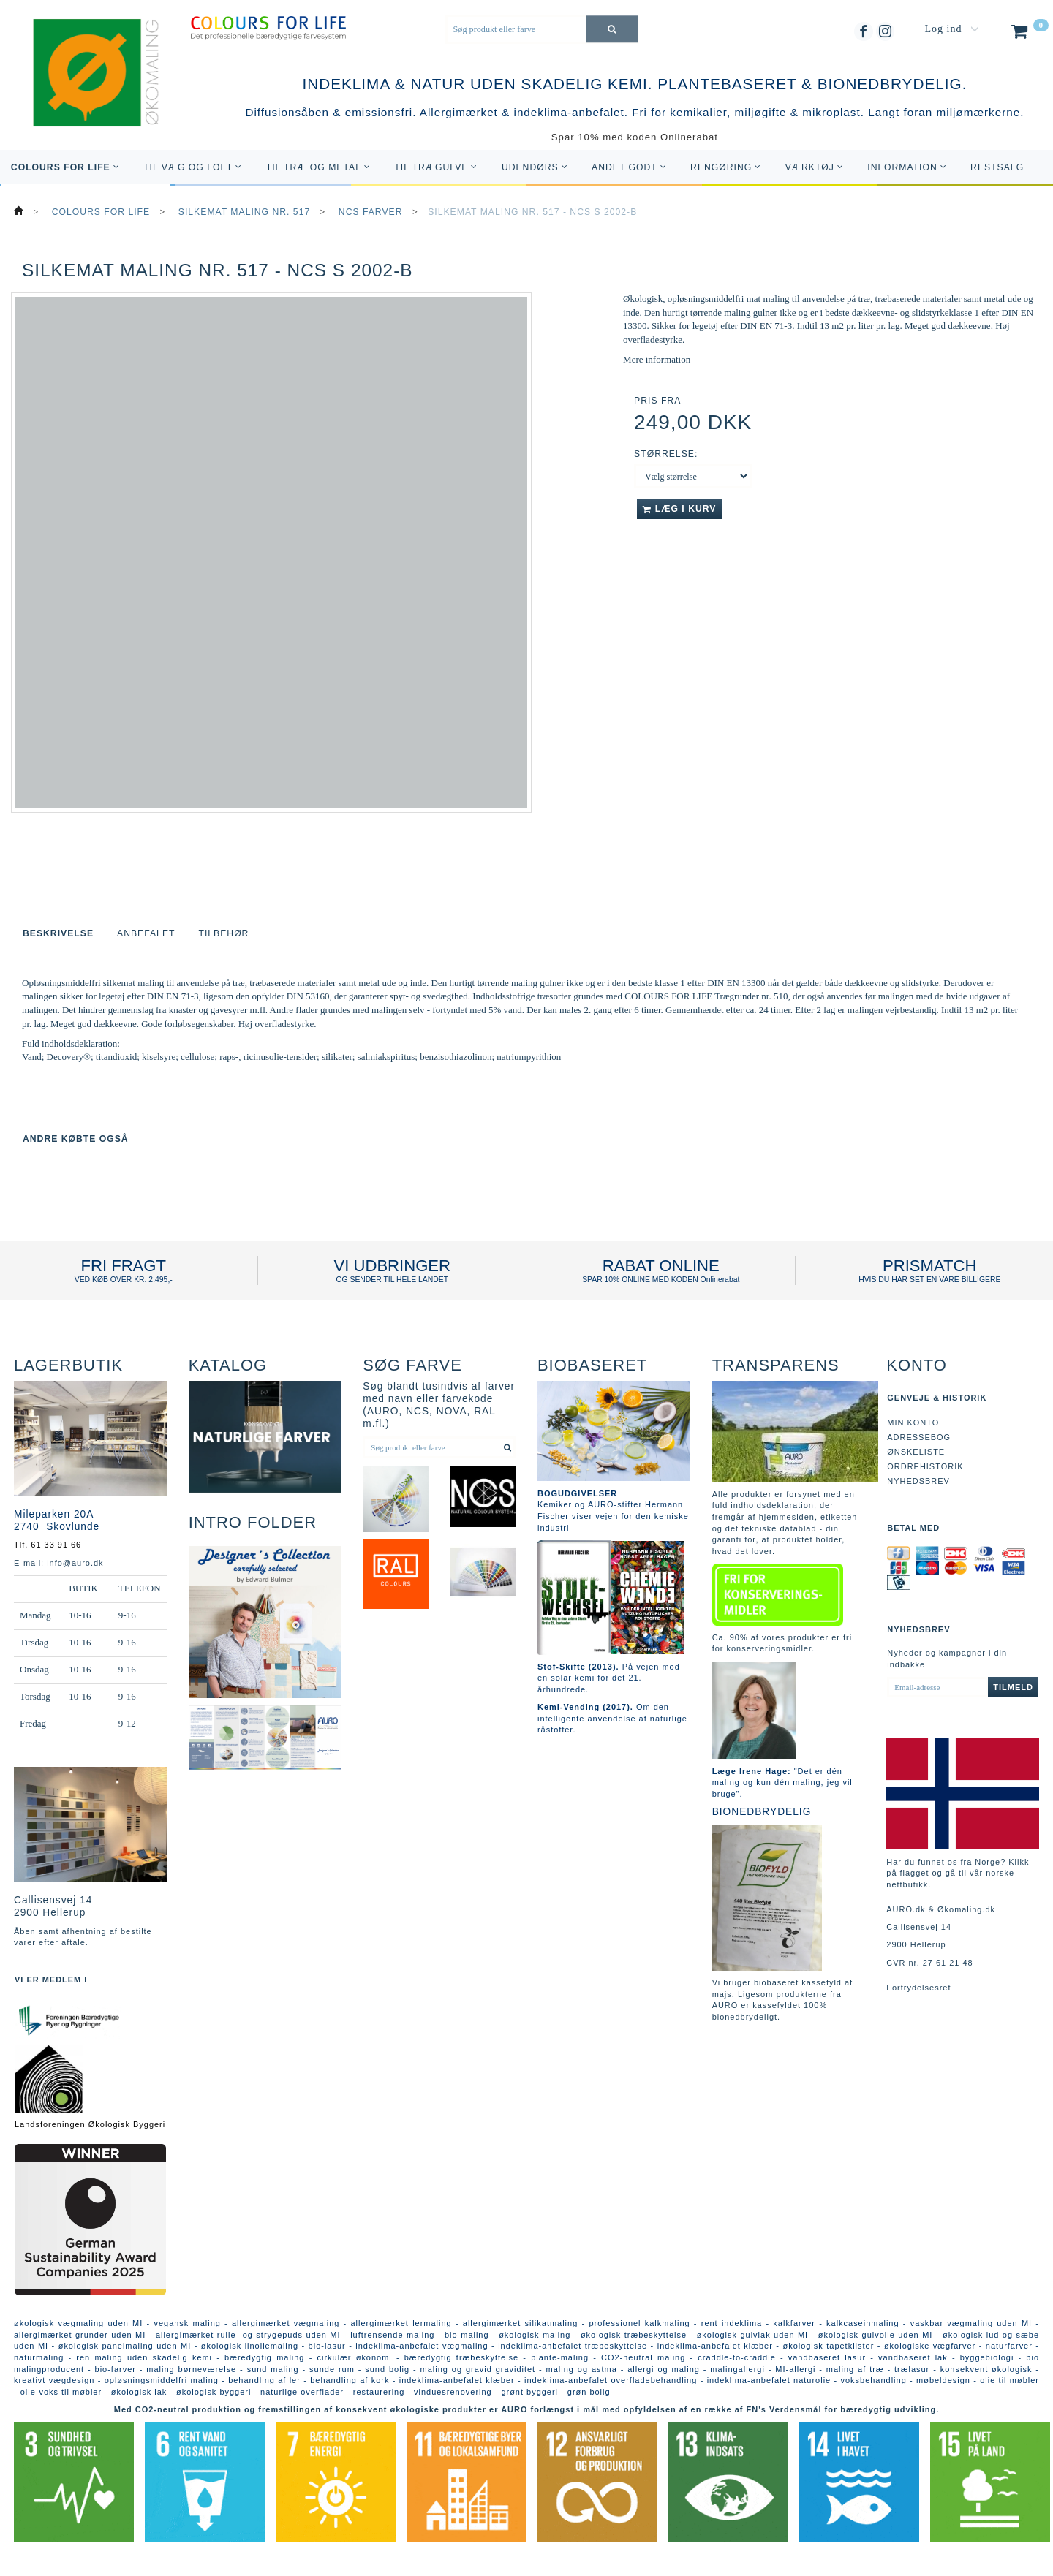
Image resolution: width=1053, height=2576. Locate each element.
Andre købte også (76, 1139)
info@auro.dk (75, 1562)
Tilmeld (1013, 1687)
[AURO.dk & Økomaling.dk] (85, 93)
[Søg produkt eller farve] (612, 28)
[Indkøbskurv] (1028, 34)
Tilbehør (223, 933)
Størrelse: (666, 454)
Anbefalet (146, 933)
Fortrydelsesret (918, 1987)
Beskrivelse (58, 933)
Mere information (656, 359)
